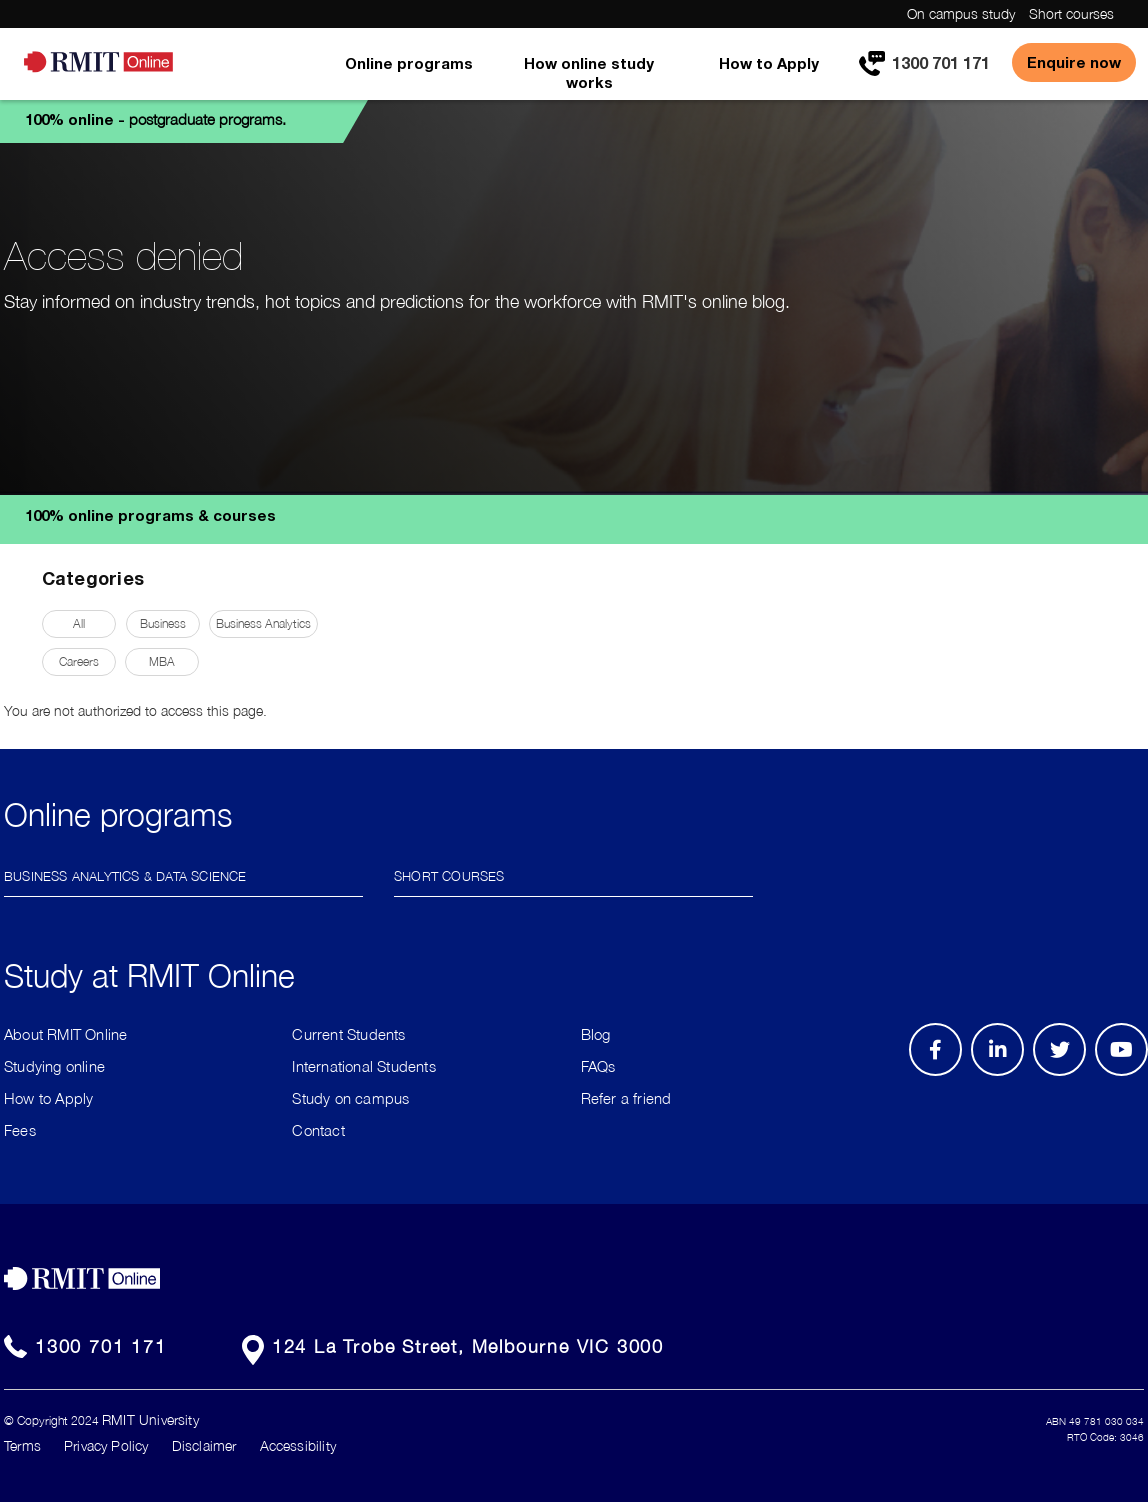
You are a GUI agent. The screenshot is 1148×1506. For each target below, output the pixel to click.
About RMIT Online (65, 1034)
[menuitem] (409, 77)
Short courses (1071, 13)
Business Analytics (263, 623)
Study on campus (350, 1098)
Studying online (54, 1066)
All (79, 623)
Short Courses (449, 874)
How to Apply (769, 63)
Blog (596, 1034)
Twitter (1070, 1075)
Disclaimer (204, 1445)
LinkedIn (1004, 1075)
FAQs (598, 1066)
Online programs (409, 63)
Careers (79, 661)
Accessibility (298, 1445)
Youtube (1128, 1075)
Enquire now (1074, 62)
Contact (318, 1130)
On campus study (961, 13)
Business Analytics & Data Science (125, 874)
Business (163, 623)
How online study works (589, 72)
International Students (363, 1066)
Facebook (938, 1075)
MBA (162, 661)
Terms (22, 1445)
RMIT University (150, 1419)
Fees (20, 1130)
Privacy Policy (106, 1445)
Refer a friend (626, 1098)
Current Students (348, 1034)
